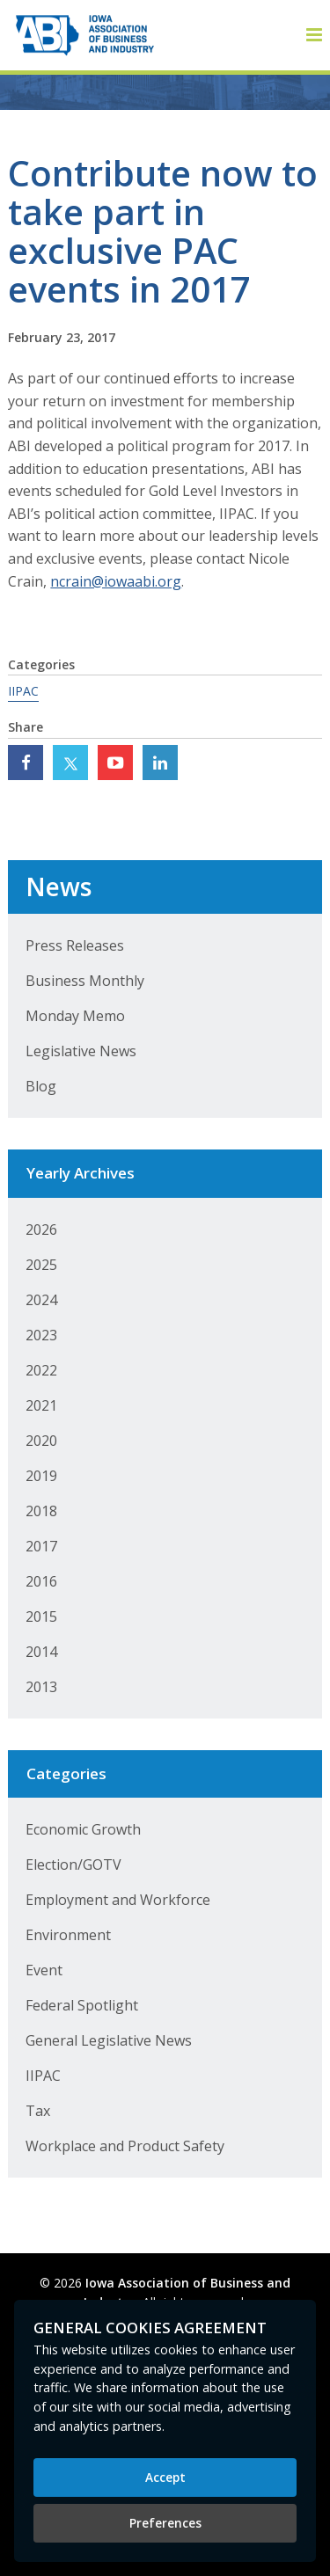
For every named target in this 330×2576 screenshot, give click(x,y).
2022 (41, 1370)
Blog (41, 1086)
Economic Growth (83, 1829)
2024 (41, 1300)
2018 (41, 1511)
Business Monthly (85, 980)
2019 (41, 1475)
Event (44, 1970)
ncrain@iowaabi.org (115, 581)
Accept (165, 2477)
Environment (68, 1935)
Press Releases (75, 945)
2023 (41, 1335)
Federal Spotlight (82, 2005)
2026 (41, 1229)
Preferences (165, 2522)
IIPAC (23, 690)
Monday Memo (75, 1015)
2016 (41, 1581)
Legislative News (81, 1051)
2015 (41, 1616)
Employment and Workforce (118, 1899)
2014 (41, 1651)
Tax (38, 2110)
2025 (41, 1264)
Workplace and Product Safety (125, 2146)
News (59, 886)
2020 (41, 1440)
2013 (41, 1687)
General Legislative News (109, 2040)
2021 (41, 1405)
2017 (41, 1546)
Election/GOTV (73, 1864)
